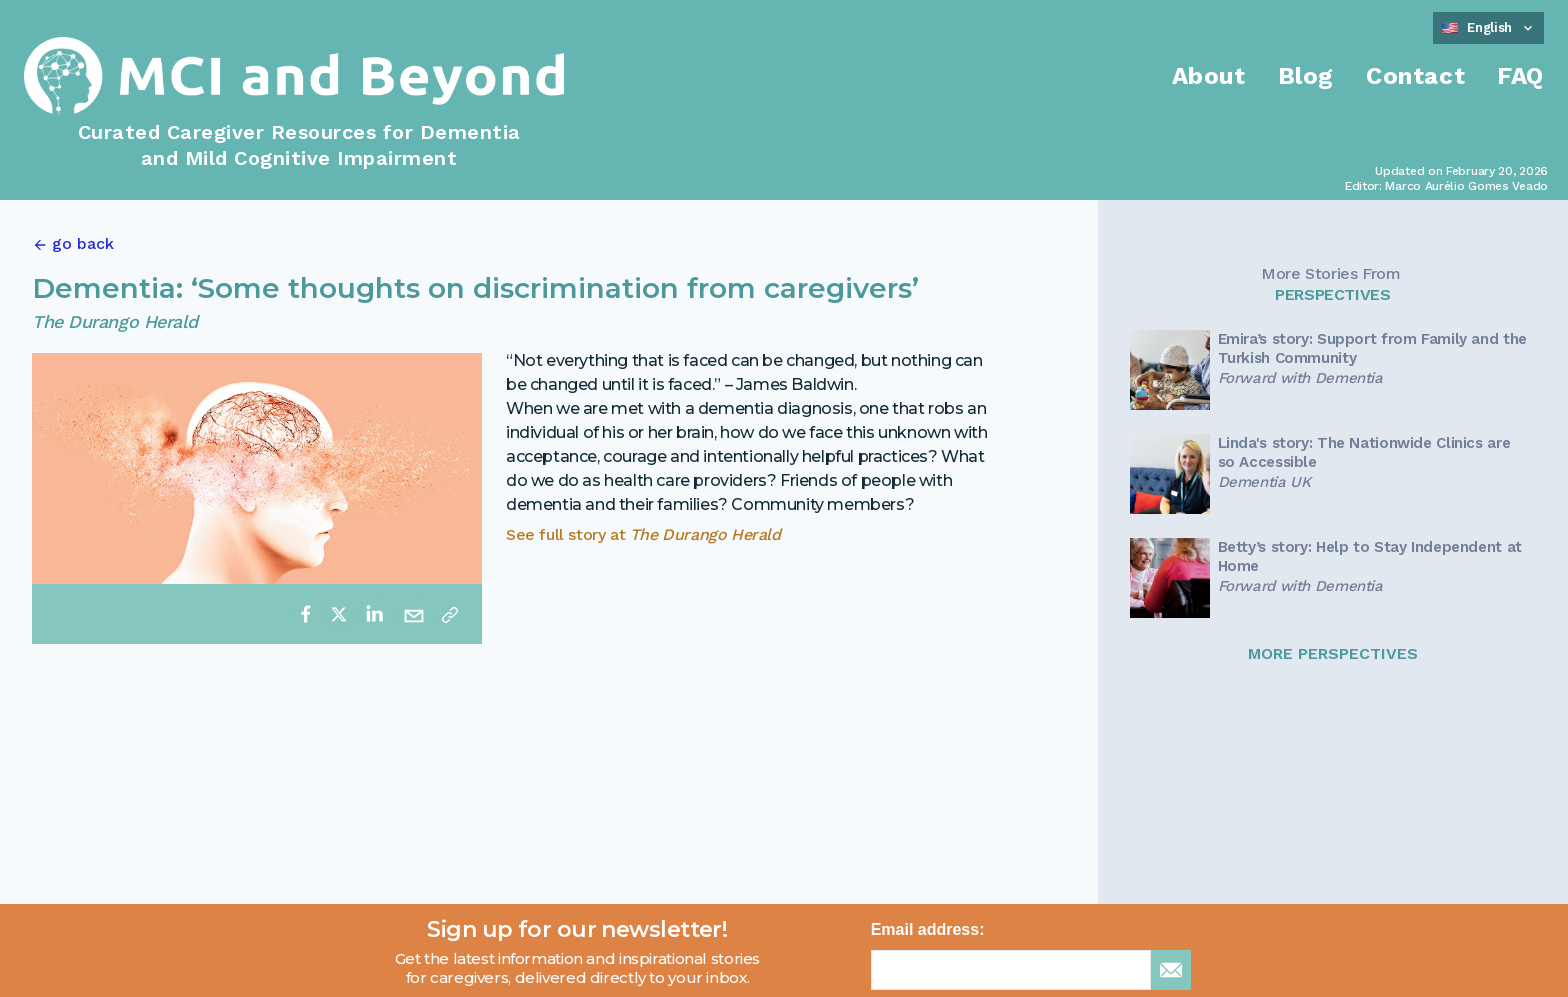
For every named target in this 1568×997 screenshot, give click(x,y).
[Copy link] (450, 614)
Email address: (928, 929)
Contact (1415, 76)
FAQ (1520, 76)
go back (83, 243)
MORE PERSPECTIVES (1333, 653)
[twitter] (339, 614)
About (1209, 76)
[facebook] (306, 614)
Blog (1306, 76)
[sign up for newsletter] (1171, 970)
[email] (414, 614)
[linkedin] (374, 614)
